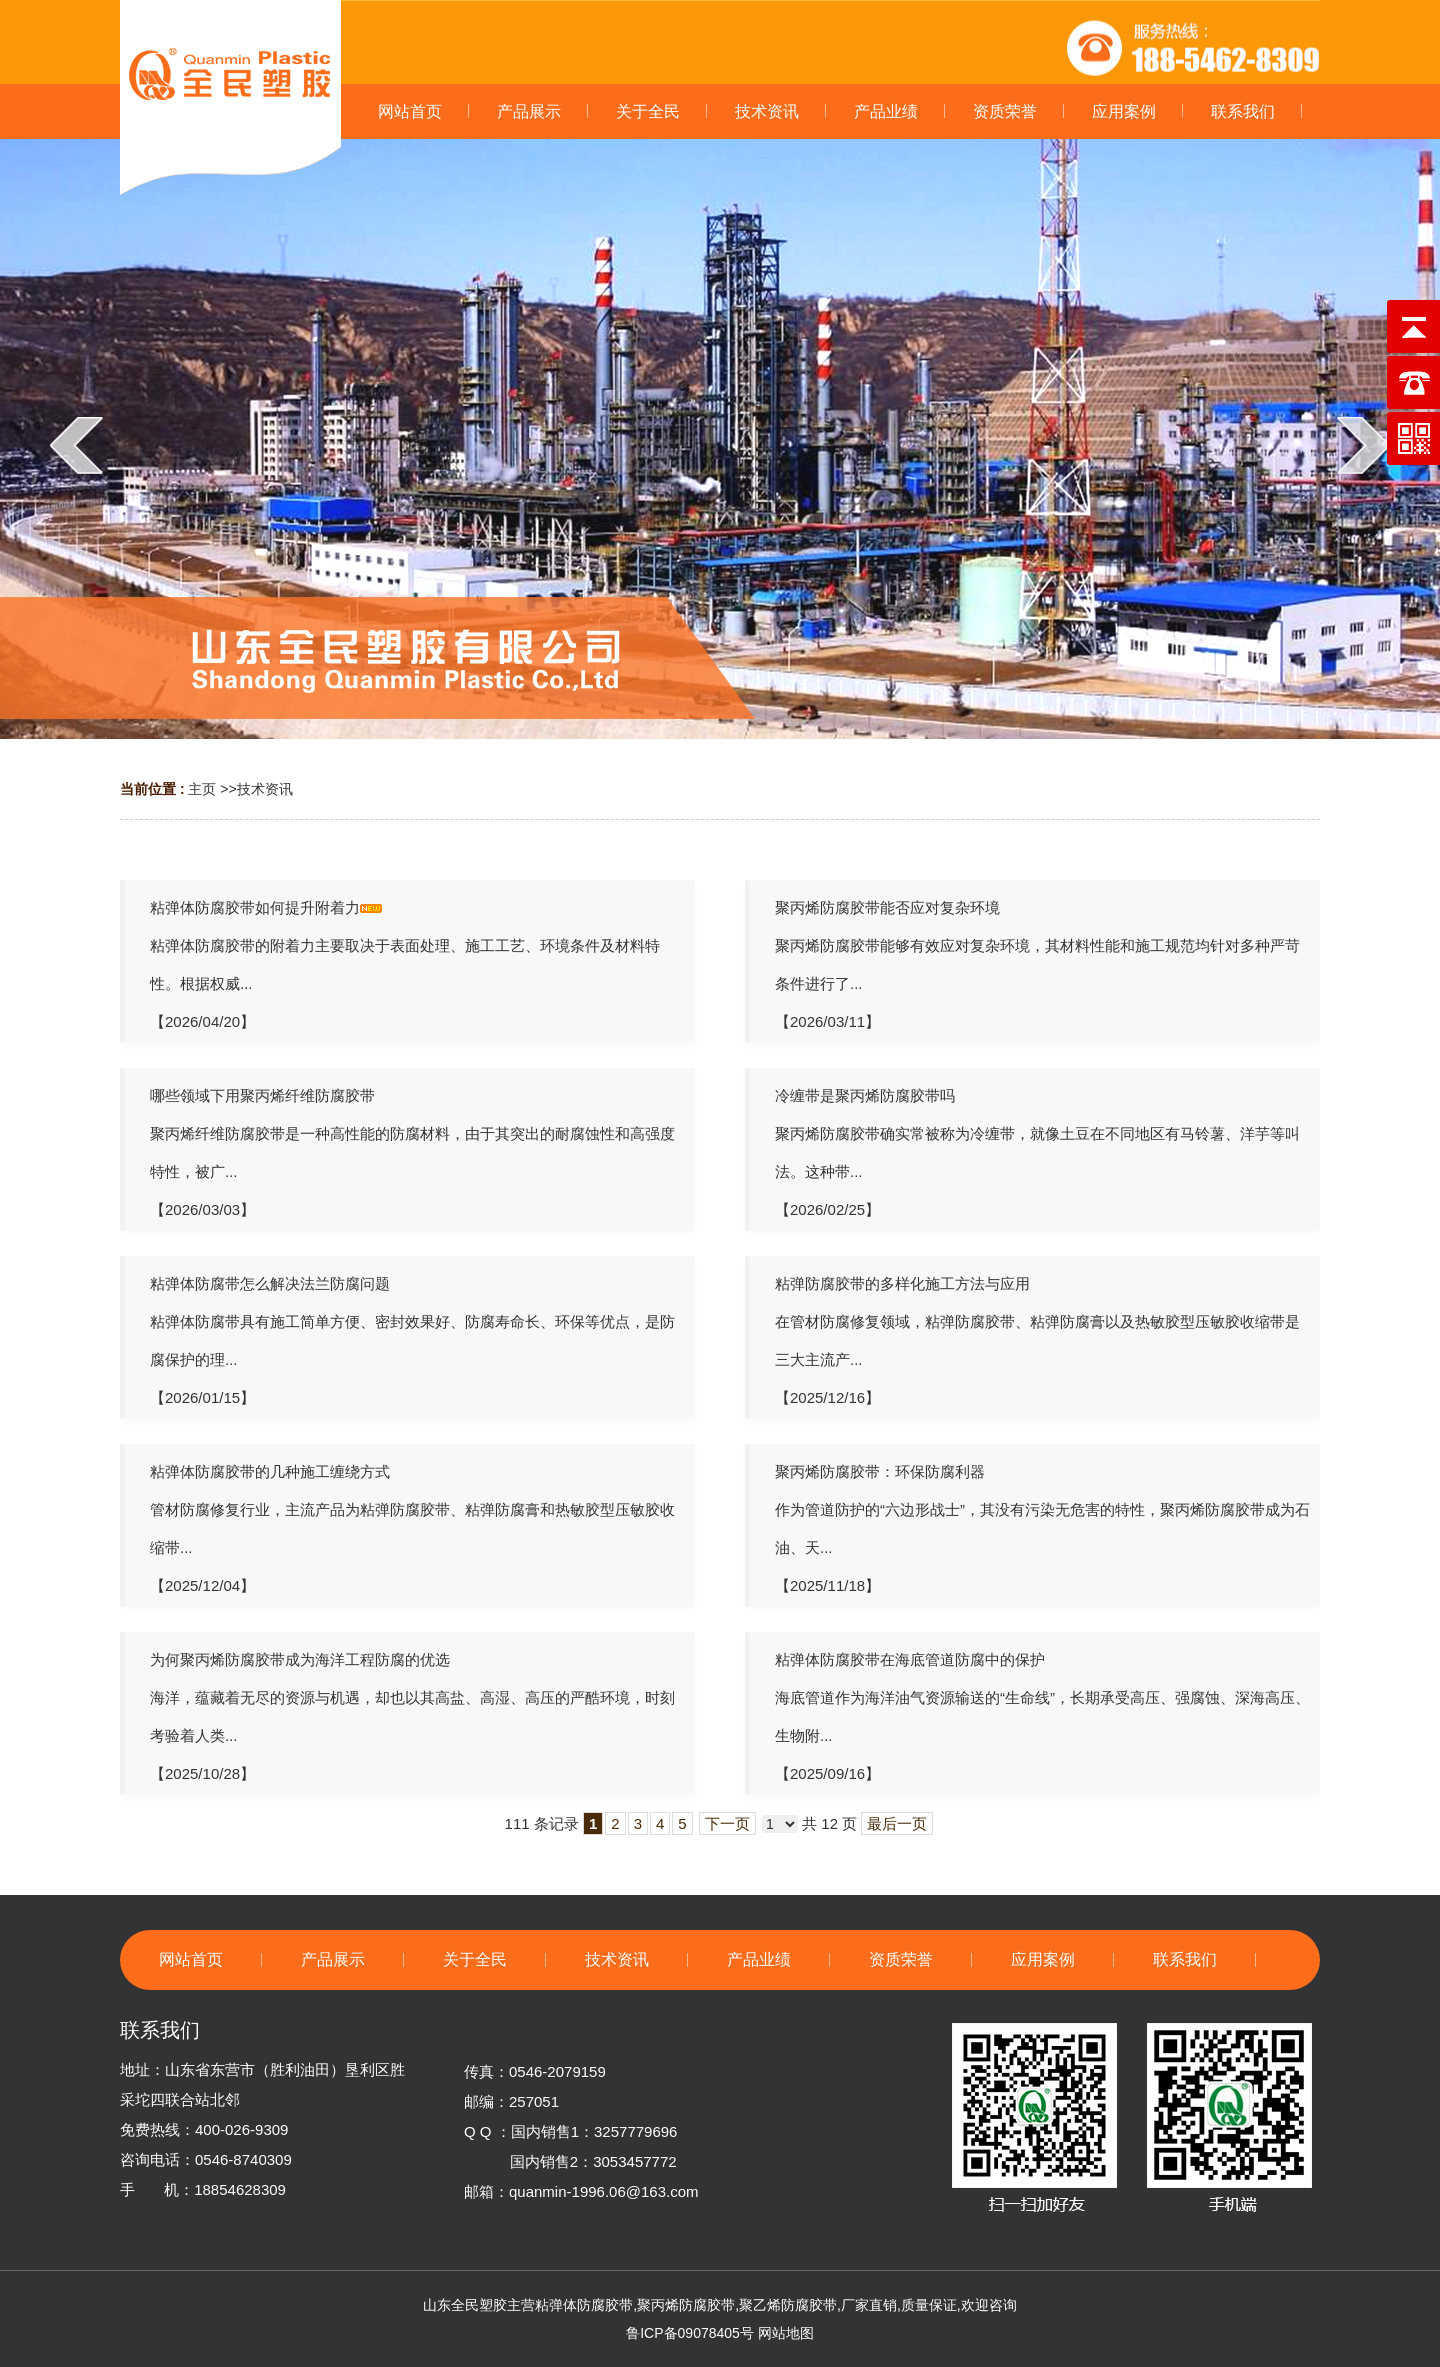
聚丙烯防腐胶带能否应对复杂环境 (887, 907)
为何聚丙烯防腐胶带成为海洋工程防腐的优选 (300, 1659)
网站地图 (786, 2333)
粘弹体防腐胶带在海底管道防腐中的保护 (910, 1659)
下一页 (727, 1823)
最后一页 (897, 1823)
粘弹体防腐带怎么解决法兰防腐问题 (270, 1283)
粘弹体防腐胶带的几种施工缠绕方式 (270, 1471)
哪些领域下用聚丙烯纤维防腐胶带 (262, 1095)
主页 (202, 789)
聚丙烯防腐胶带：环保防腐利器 (880, 1471)
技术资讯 (265, 789)
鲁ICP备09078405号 (690, 2333)
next (1363, 445)
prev (76, 445)
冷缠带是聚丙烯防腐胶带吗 (865, 1095)
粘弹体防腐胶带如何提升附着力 (255, 907)
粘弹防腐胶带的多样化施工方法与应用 (902, 1283)
